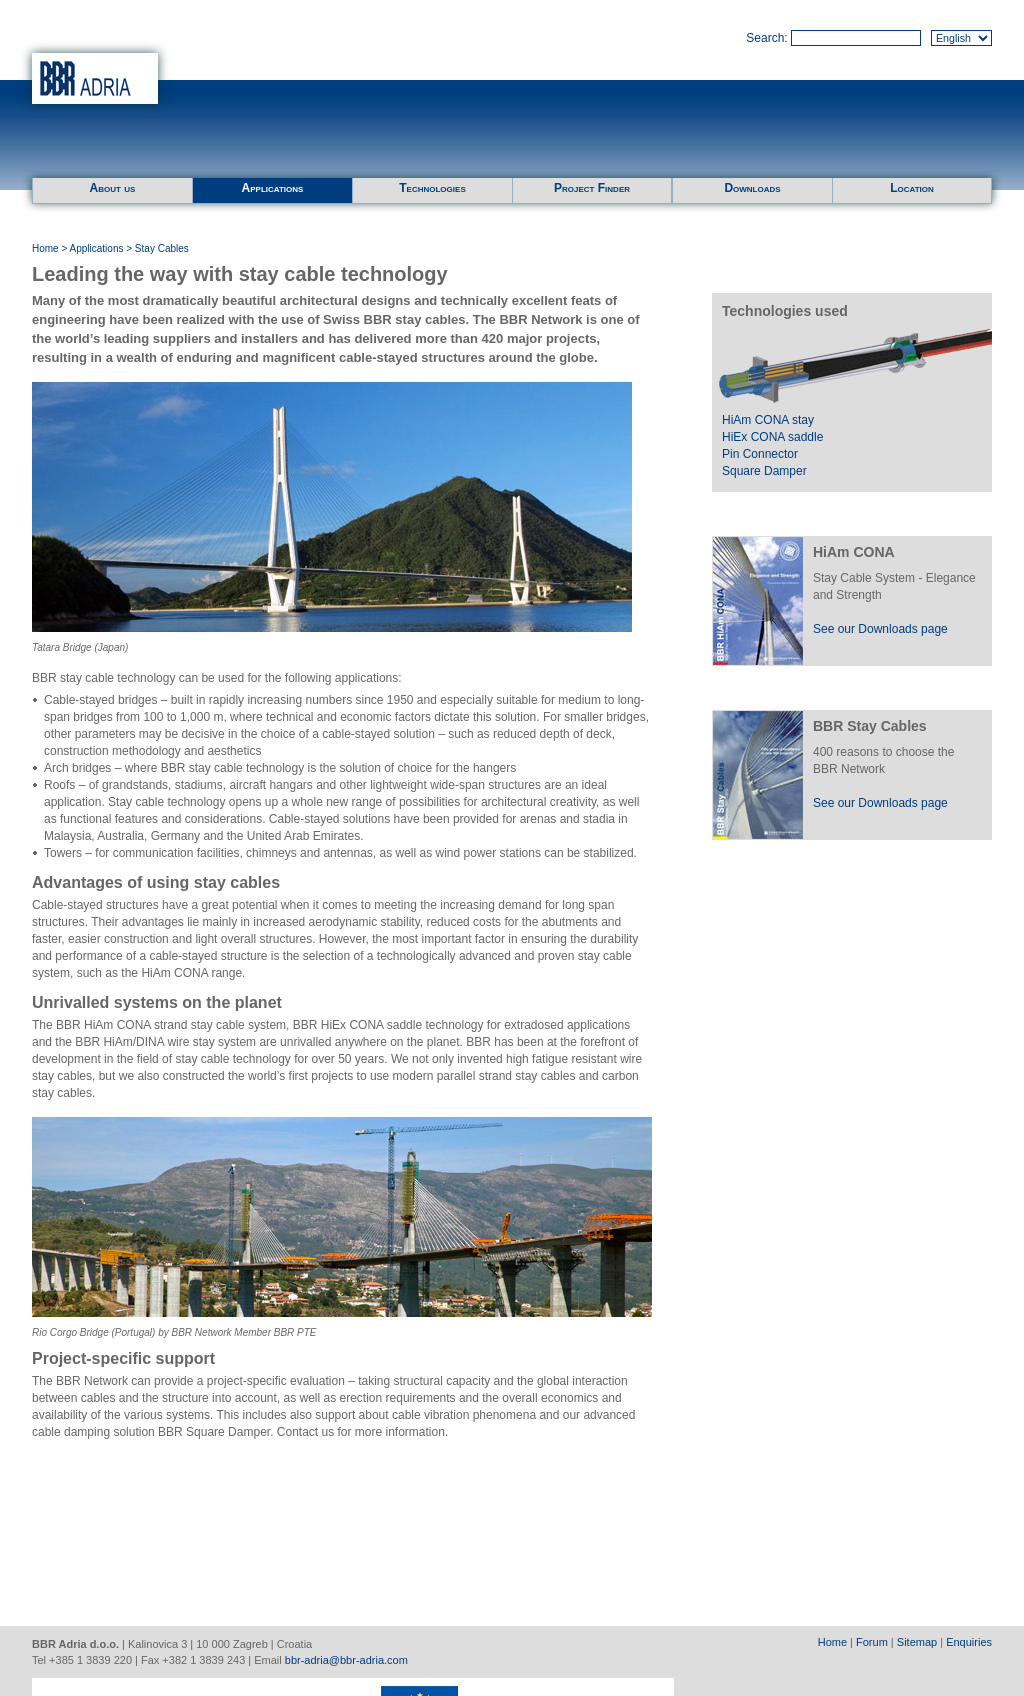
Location (912, 188)
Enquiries (969, 1642)
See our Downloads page (880, 629)
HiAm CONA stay (768, 420)
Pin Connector (760, 454)
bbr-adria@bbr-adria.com (346, 1660)
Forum (872, 1642)
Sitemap (917, 1642)
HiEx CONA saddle (772, 437)
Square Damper (764, 471)
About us (113, 188)
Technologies (432, 188)
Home (45, 248)
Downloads (752, 188)
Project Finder (592, 188)
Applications (273, 188)
